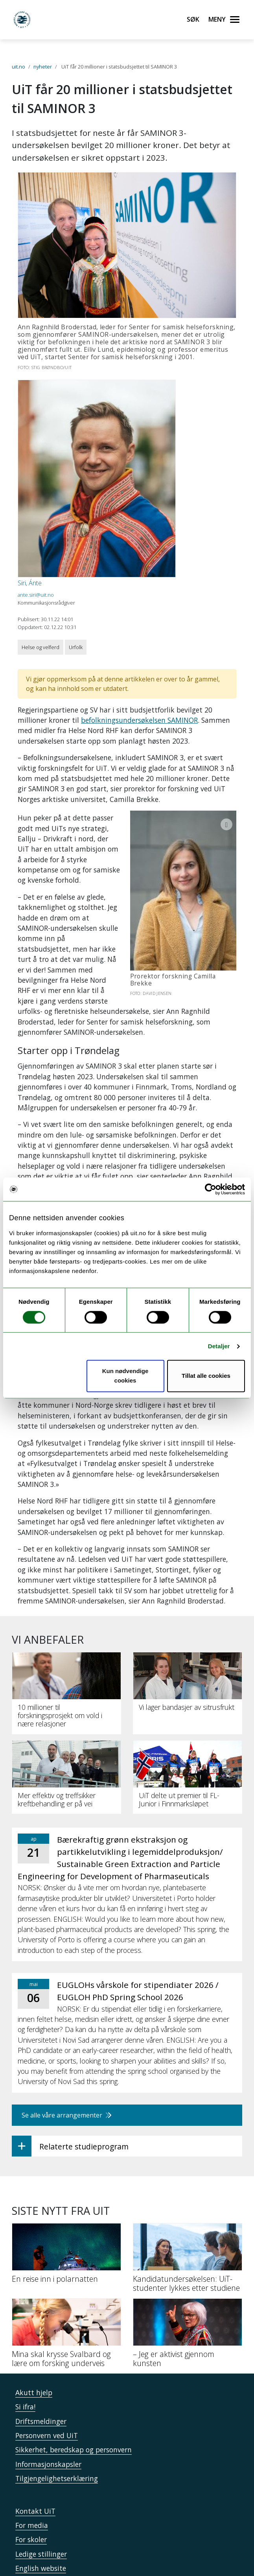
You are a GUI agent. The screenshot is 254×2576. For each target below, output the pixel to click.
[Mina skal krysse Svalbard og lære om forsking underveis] (66, 2273)
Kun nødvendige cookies (125, 1376)
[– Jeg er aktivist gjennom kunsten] (187, 2273)
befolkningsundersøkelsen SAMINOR (139, 720)
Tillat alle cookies (206, 1376)
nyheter (42, 66)
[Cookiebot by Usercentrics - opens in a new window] (210, 1189)
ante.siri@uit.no (36, 594)
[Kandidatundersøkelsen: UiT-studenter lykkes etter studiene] (187, 2198)
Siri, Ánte (30, 583)
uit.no (18, 66)
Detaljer (219, 1346)
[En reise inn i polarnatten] (66, 2193)
